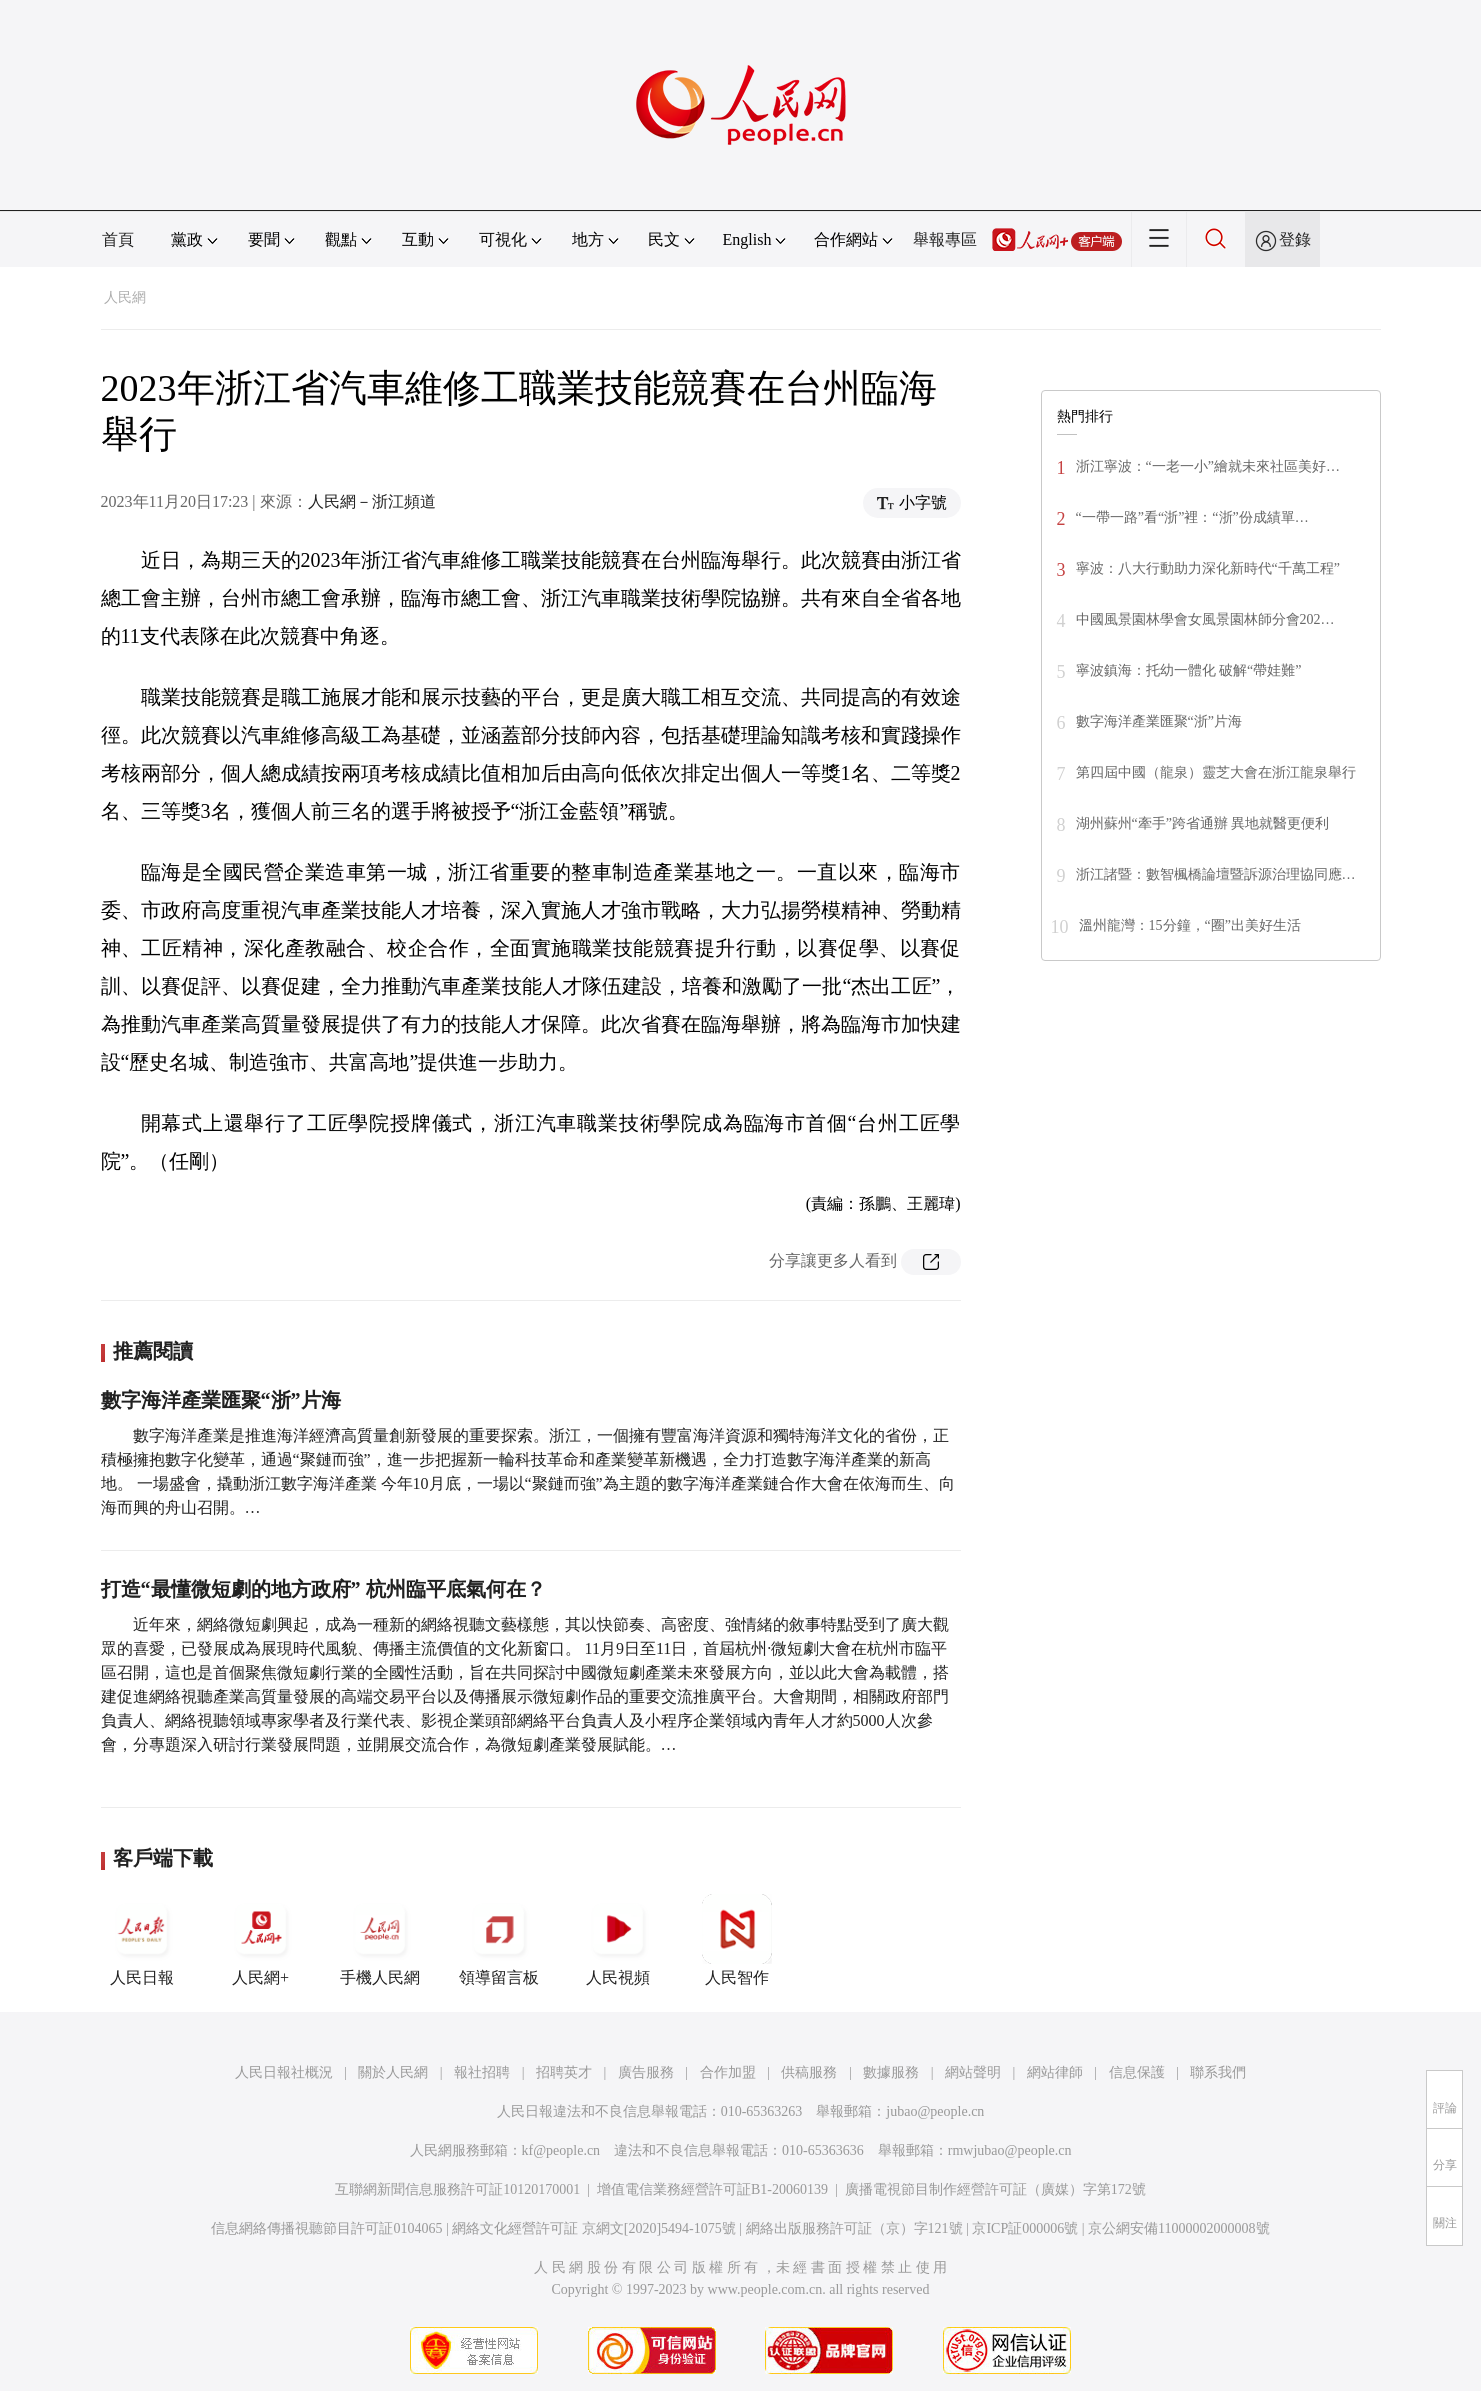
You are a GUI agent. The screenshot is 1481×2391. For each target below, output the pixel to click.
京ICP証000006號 (1025, 2228)
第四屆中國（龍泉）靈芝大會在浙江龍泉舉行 (1216, 772)
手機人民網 (380, 1940)
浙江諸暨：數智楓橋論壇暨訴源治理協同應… (1216, 874)
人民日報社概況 (284, 2072)
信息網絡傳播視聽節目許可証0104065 (326, 2228)
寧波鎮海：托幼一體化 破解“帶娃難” (1189, 670)
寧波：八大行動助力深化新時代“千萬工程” (1208, 568)
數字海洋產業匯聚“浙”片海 (221, 1400)
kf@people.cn (561, 2150)
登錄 (1295, 239)
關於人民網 (393, 2072)
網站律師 (1055, 2072)
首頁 (118, 239)
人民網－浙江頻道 (372, 501)
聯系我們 (1218, 2072)
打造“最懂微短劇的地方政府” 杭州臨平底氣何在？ (323, 1589)
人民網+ (261, 1940)
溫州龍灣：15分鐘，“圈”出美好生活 (1190, 925)
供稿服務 (809, 2072)
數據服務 (891, 2072)
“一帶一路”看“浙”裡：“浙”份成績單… (1192, 517)
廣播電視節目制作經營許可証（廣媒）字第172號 (995, 2189)
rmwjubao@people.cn (1010, 2150)
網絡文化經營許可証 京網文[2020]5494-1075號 (594, 2228)
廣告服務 (646, 2072)
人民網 (125, 297)
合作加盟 (728, 2072)
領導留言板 (499, 1940)
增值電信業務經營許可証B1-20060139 (712, 2189)
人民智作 (737, 1940)
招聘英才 (564, 2072)
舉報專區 (945, 239)
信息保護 (1137, 2072)
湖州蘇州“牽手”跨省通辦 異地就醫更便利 (1203, 823)
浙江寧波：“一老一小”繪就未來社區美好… (1208, 466)
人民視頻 (618, 1940)
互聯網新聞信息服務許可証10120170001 (457, 2189)
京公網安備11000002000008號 (1178, 2228)
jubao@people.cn (935, 2111)
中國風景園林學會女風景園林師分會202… (1205, 619)
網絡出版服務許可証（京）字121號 (854, 2228)
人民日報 (142, 1940)
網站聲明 (973, 2072)
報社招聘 (482, 2072)
